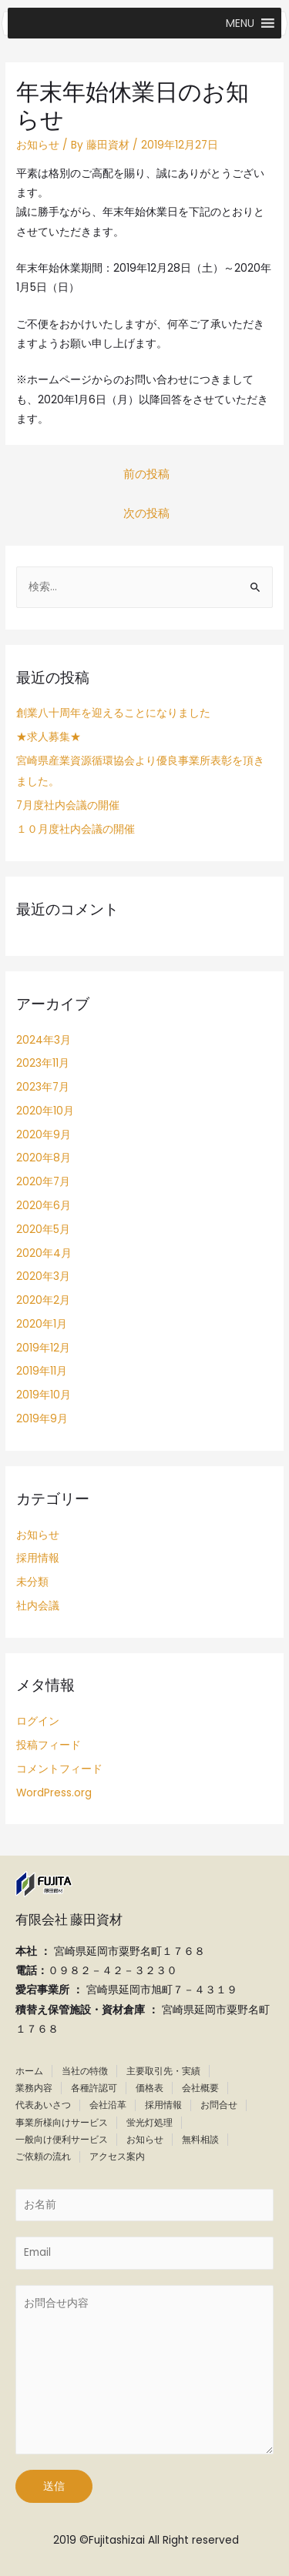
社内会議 (37, 1606)
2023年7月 (42, 1087)
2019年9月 (42, 1419)
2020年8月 (43, 1158)
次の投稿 (146, 513)
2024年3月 (43, 1040)
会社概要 (200, 2087)
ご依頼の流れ (43, 2156)
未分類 (32, 1582)
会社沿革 (107, 2104)
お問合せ (218, 2104)
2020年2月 (43, 1300)
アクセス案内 (117, 2156)
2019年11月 (41, 1371)
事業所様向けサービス (61, 2122)
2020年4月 (44, 1253)
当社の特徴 (85, 2070)
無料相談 (200, 2139)
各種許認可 (94, 2087)
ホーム (29, 2070)
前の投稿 (146, 474)
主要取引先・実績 (163, 2070)
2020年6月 (43, 1205)
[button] (240, 23)
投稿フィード (48, 1745)
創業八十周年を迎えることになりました (113, 713)
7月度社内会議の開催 (67, 805)
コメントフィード (59, 1769)
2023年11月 (42, 1063)
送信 (54, 2486)
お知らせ (37, 145)
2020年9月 (43, 1135)
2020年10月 (45, 1111)
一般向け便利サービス (61, 2139)
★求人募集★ (48, 737)
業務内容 (33, 2087)
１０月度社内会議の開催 (75, 829)
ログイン (37, 1721)
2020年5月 (43, 1229)
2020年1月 (41, 1324)
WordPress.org (54, 1793)
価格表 (149, 2087)
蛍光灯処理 (149, 2122)
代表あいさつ (43, 2104)
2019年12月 (43, 1348)
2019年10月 (43, 1395)
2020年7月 (43, 1181)
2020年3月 (43, 1276)
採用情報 (37, 1558)
